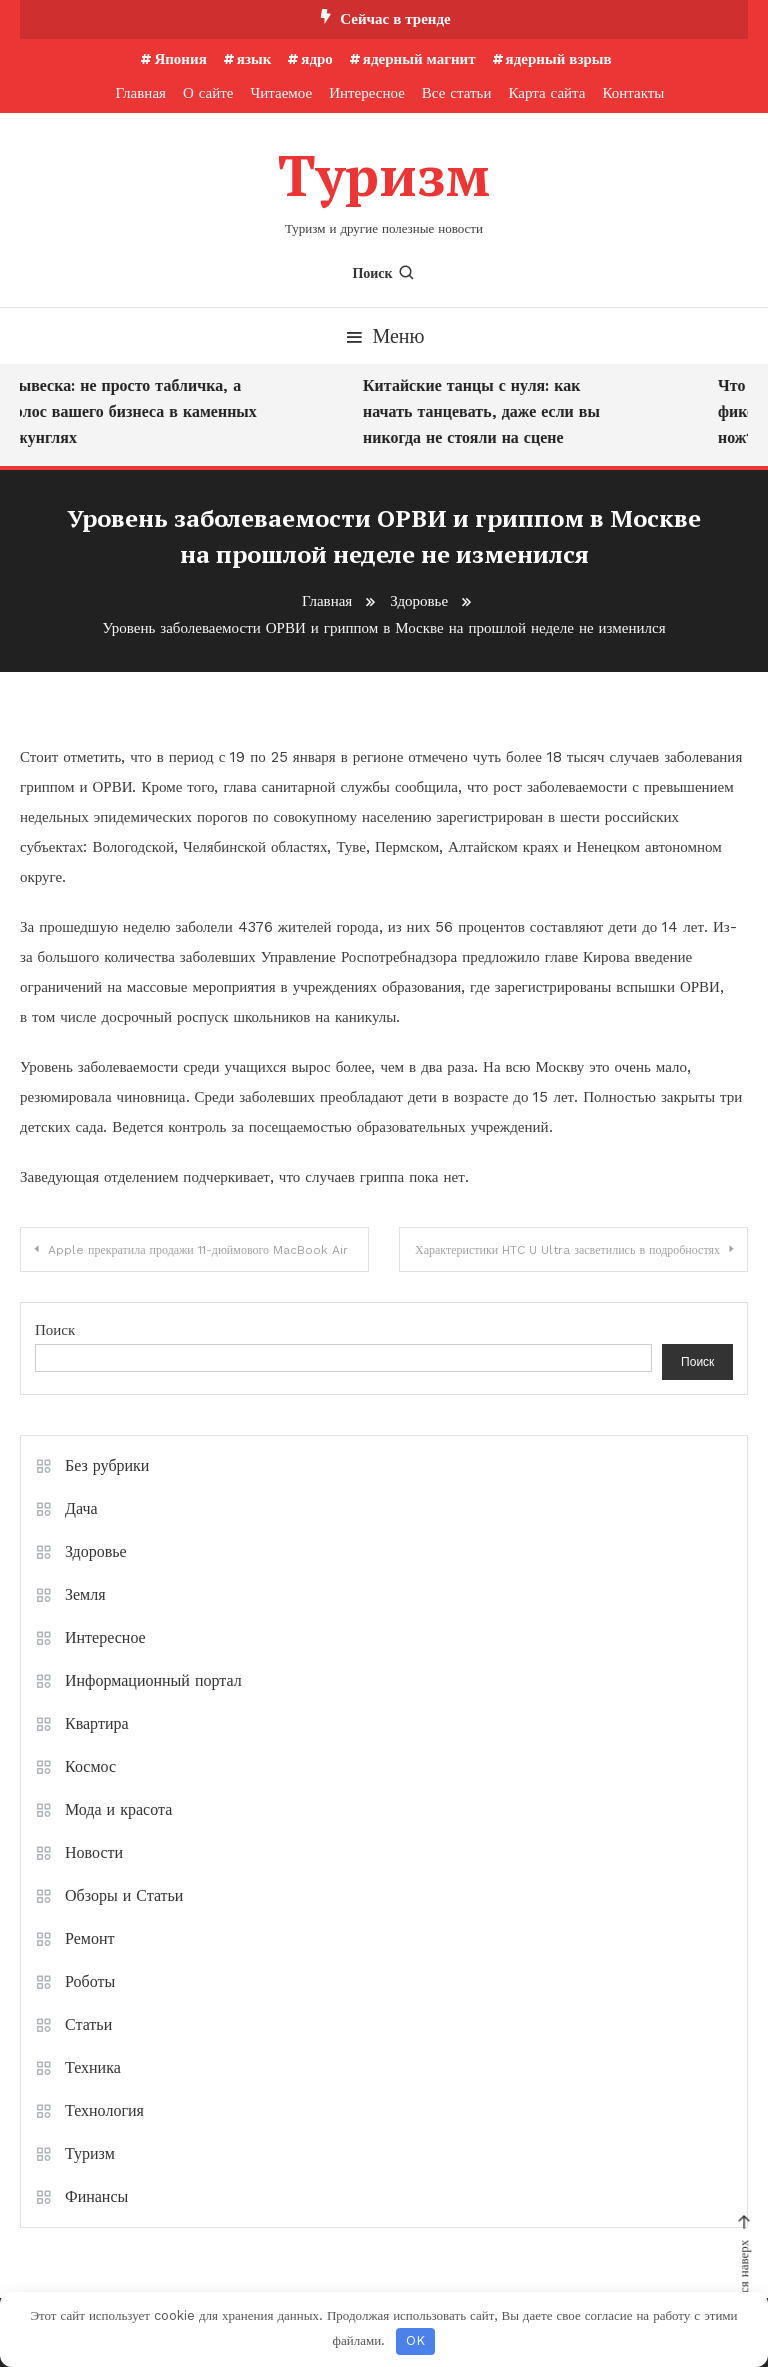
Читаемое (282, 93)
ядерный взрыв (559, 59)
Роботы (90, 1981)
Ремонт (89, 1938)
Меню (383, 336)
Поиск (383, 273)
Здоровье (96, 1551)
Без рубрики (107, 1465)
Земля (85, 1594)
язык (254, 59)
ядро (317, 59)
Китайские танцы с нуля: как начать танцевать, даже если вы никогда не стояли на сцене (487, 411)
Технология (104, 2110)
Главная (141, 93)
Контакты (634, 93)
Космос (90, 1766)
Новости (94, 1852)
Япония (180, 59)
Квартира (97, 1723)
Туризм (384, 175)
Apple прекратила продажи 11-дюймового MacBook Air (198, 1250)
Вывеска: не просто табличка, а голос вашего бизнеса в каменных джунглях (138, 411)
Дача (81, 1508)
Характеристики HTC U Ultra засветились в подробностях (567, 1250)
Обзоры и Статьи (124, 1895)
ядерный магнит (419, 59)
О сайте (208, 93)
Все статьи (457, 93)
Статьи (88, 2024)
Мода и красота (118, 1809)
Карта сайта (546, 93)
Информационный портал (153, 1680)
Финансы (96, 2196)
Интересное (367, 93)
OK (415, 2340)
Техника (93, 2067)
